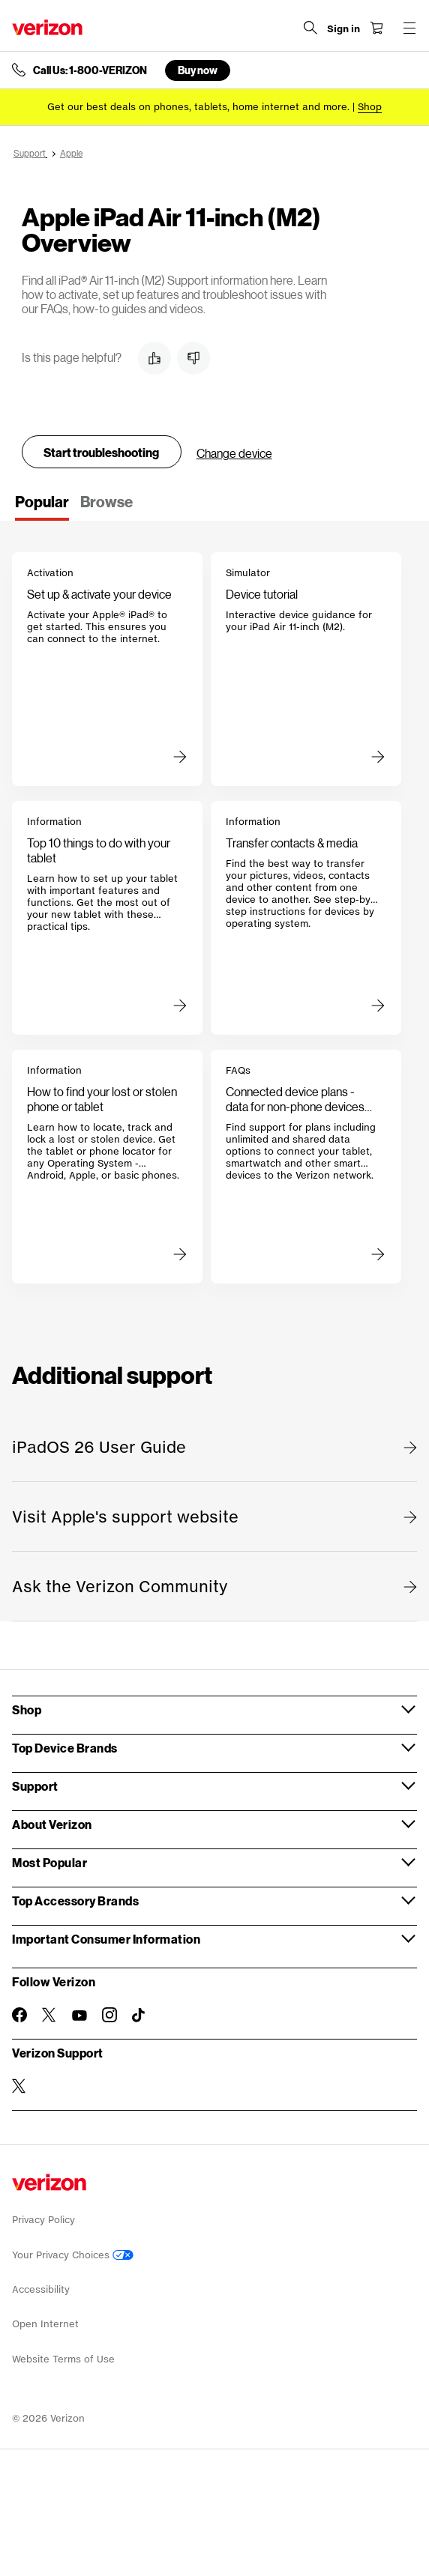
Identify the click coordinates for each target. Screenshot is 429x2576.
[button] (154, 358)
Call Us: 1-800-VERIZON (90, 70)
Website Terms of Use (63, 2359)
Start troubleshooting (101, 452)
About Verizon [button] (52, 1824)
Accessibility (41, 2289)
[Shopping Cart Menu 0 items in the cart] (376, 27)
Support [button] (35, 1786)
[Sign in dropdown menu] (343, 29)
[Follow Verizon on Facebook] (19, 2014)
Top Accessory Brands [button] (75, 1900)
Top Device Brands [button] (65, 1748)
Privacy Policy (43, 2219)
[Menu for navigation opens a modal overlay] (409, 27)
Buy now (198, 70)
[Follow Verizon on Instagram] (109, 2014)
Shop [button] (26, 1709)
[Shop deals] (370, 106)
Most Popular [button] (49, 1862)
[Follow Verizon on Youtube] (79, 2015)
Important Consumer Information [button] (106, 1939)
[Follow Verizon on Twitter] (49, 2014)
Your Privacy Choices (73, 2255)
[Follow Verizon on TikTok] (139, 2015)
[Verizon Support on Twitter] (19, 2085)
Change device (234, 453)
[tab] (42, 506)
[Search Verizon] (310, 27)
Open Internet (45, 2323)
